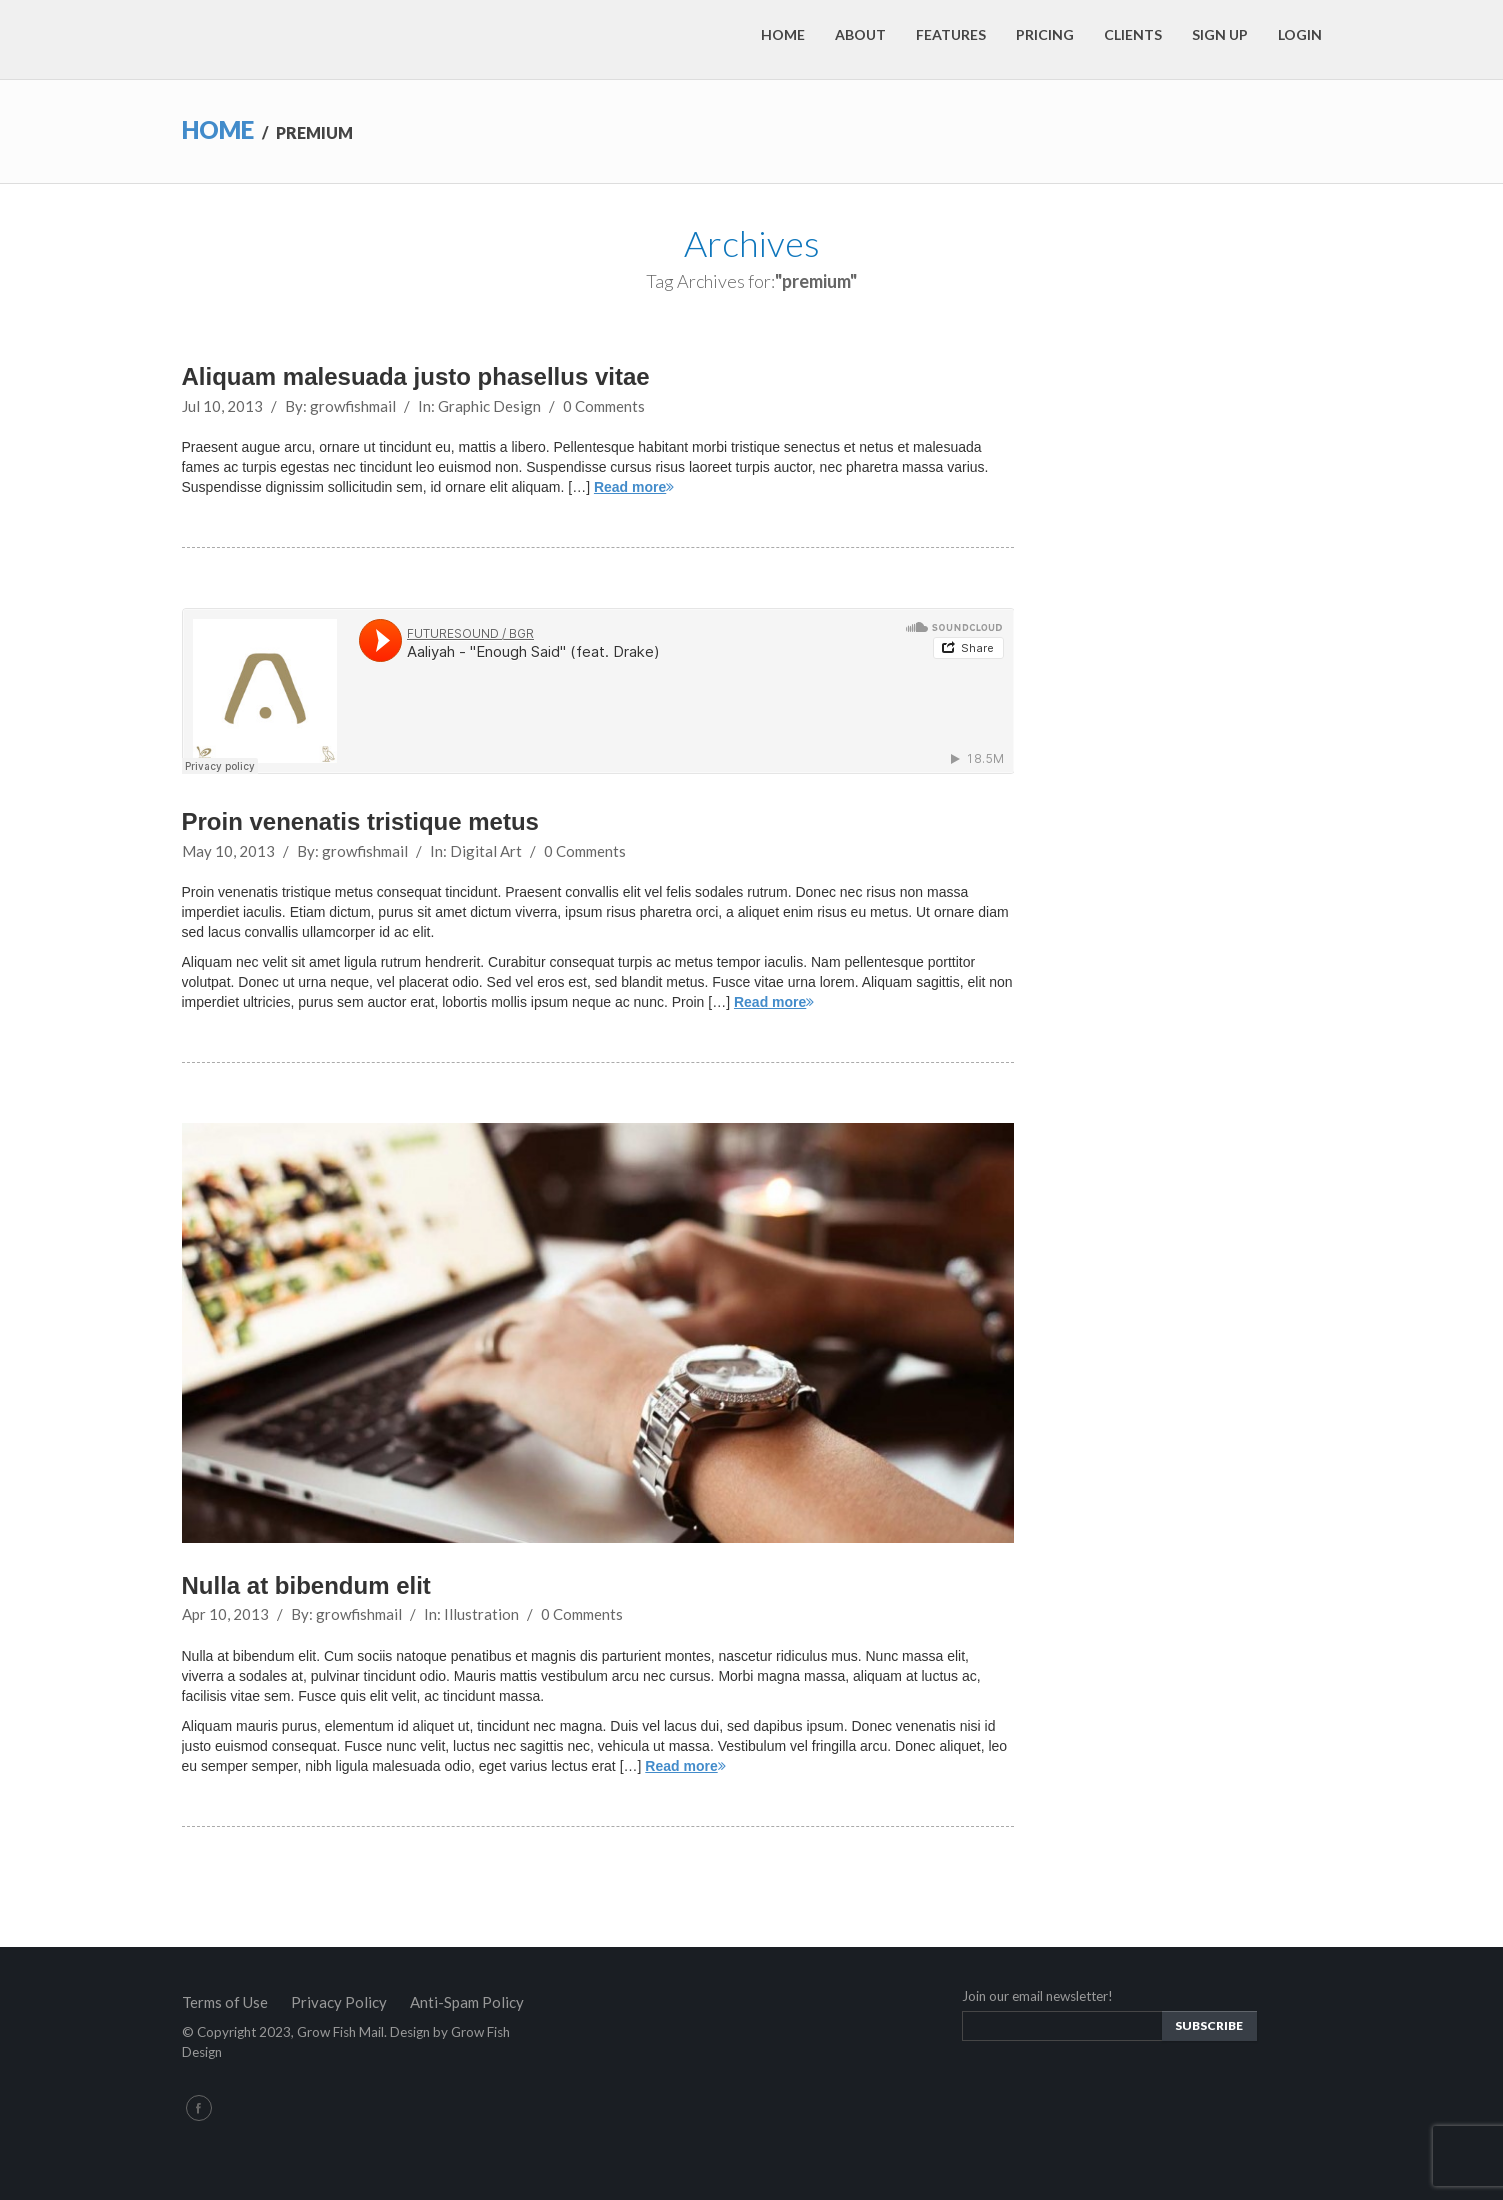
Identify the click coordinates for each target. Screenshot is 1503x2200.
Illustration (481, 1614)
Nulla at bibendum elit (306, 1585)
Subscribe (1209, 2025)
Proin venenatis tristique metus (360, 821)
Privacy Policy (339, 2002)
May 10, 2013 (228, 851)
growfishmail (353, 406)
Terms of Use (225, 2002)
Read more (634, 487)
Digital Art (486, 851)
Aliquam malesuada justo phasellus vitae (416, 376)
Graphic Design (489, 406)
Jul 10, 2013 (222, 406)
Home (218, 129)
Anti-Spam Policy (467, 2002)
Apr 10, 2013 (225, 1614)
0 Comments (604, 406)
